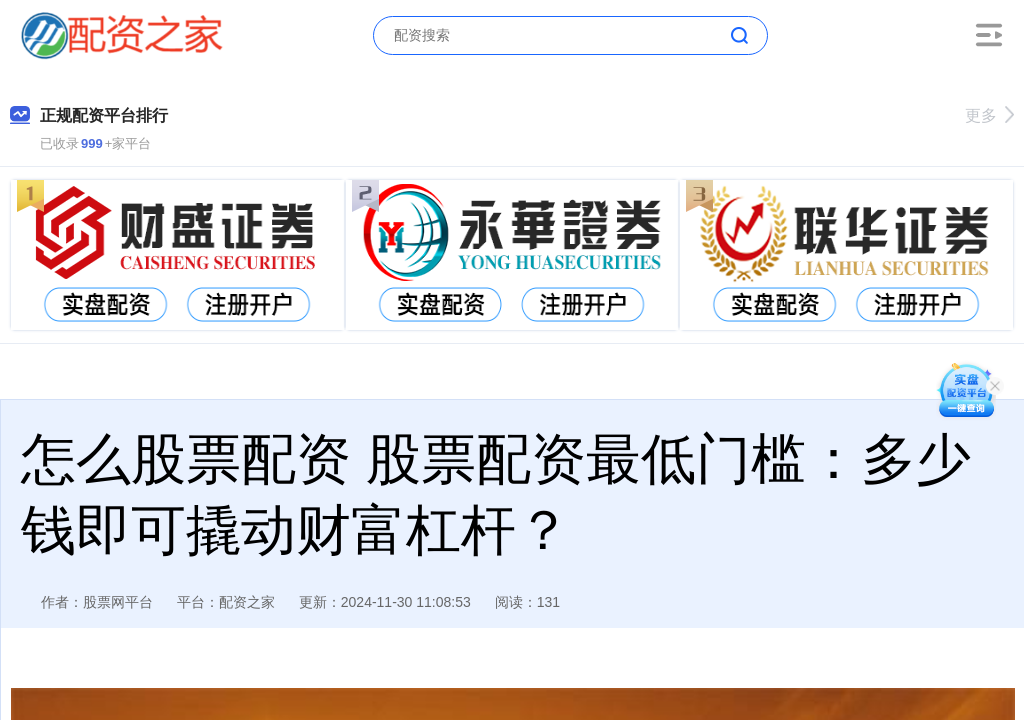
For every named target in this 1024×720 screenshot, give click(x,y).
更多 (989, 115)
